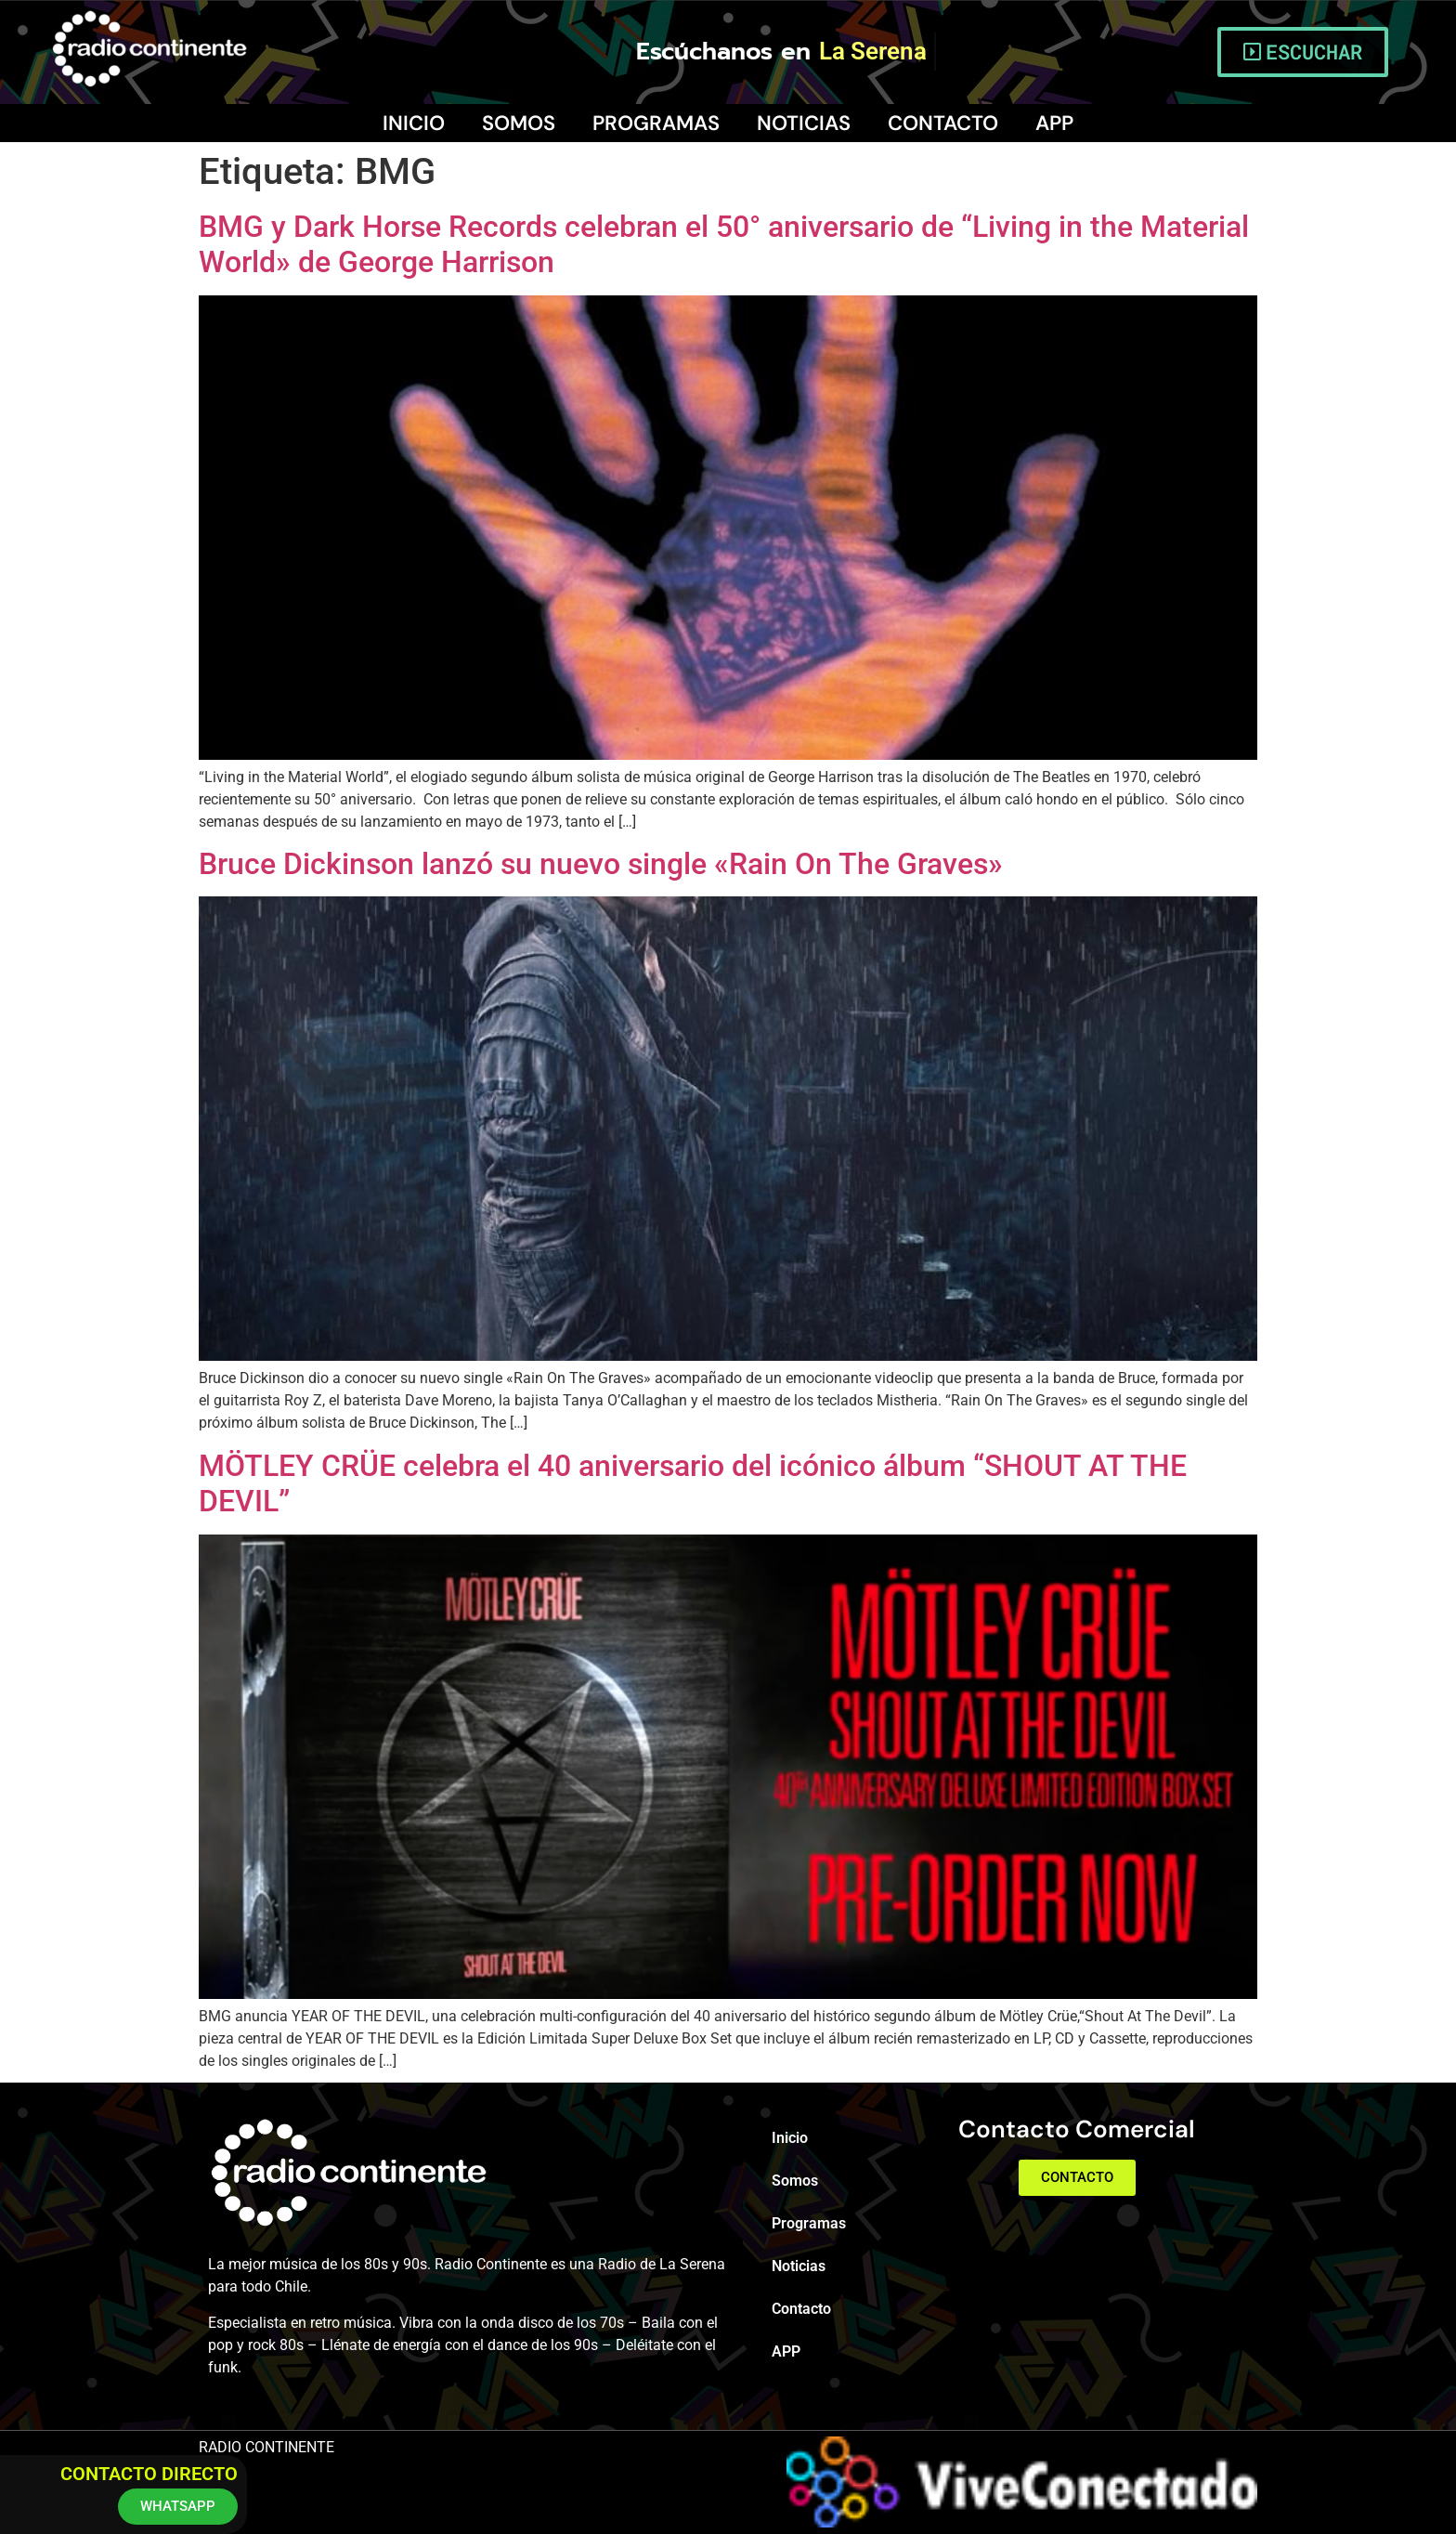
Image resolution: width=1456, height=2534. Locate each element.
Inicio (414, 123)
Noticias (804, 123)
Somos (518, 123)
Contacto (943, 123)
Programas (656, 123)
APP (1054, 123)
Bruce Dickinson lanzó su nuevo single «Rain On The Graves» (601, 864)
